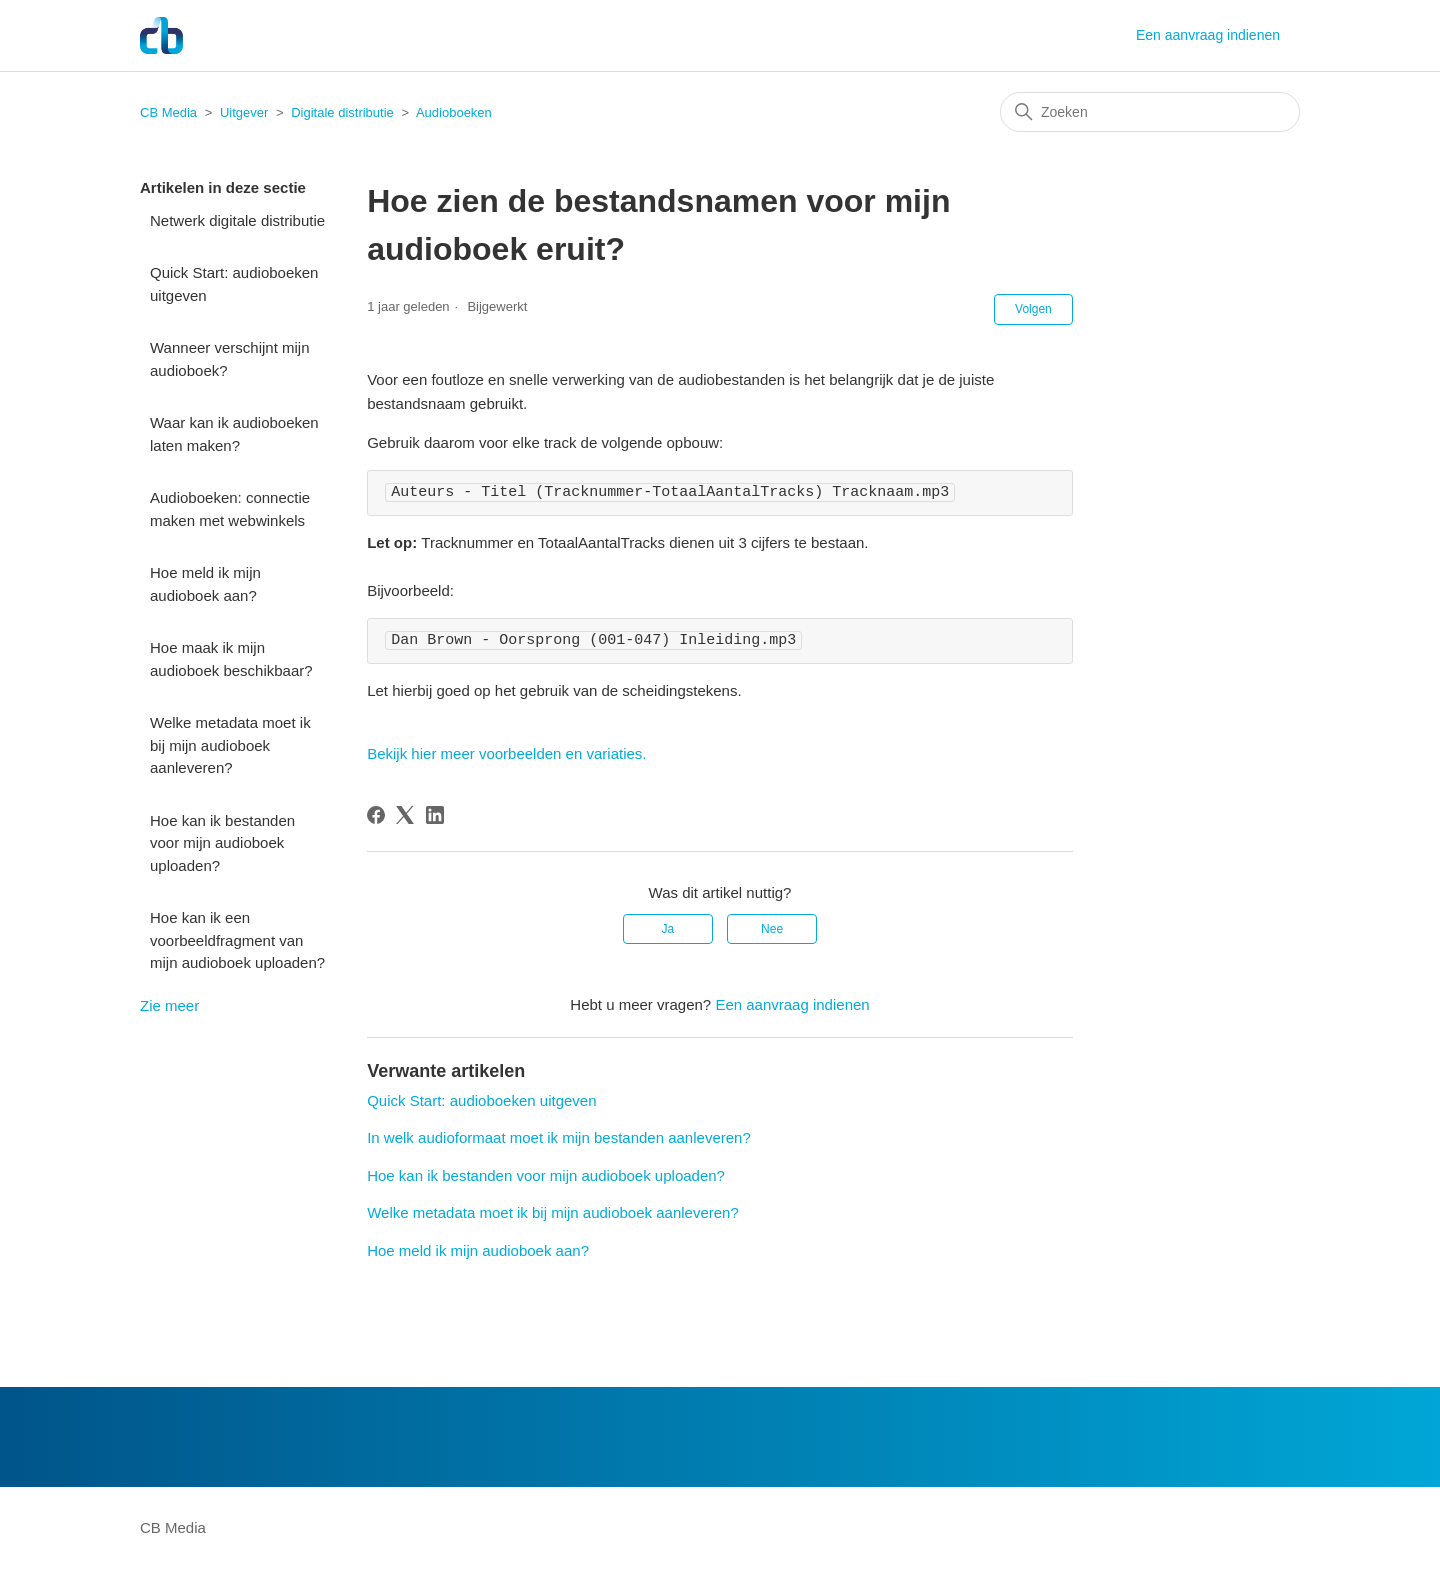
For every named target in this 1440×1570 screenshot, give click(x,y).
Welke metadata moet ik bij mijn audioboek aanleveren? (230, 745)
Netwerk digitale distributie (237, 220)
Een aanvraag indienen (1208, 35)
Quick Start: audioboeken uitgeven (234, 284)
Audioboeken (454, 112)
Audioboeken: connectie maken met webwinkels (230, 509)
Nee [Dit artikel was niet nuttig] (772, 929)
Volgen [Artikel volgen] (1033, 309)
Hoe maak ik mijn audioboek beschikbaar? (231, 659)
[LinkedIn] (435, 815)
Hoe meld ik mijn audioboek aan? (205, 584)
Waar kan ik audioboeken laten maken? (234, 434)
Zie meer (169, 1005)
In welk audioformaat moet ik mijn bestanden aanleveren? (559, 1137)
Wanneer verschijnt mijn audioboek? (230, 359)
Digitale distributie (342, 112)
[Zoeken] (1150, 112)
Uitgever (244, 112)
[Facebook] (376, 815)
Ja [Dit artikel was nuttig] (668, 929)
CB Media (168, 112)
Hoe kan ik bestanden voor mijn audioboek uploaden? (222, 843)
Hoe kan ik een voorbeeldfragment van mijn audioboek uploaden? (237, 940)
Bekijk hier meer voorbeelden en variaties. (506, 753)
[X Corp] (405, 815)
